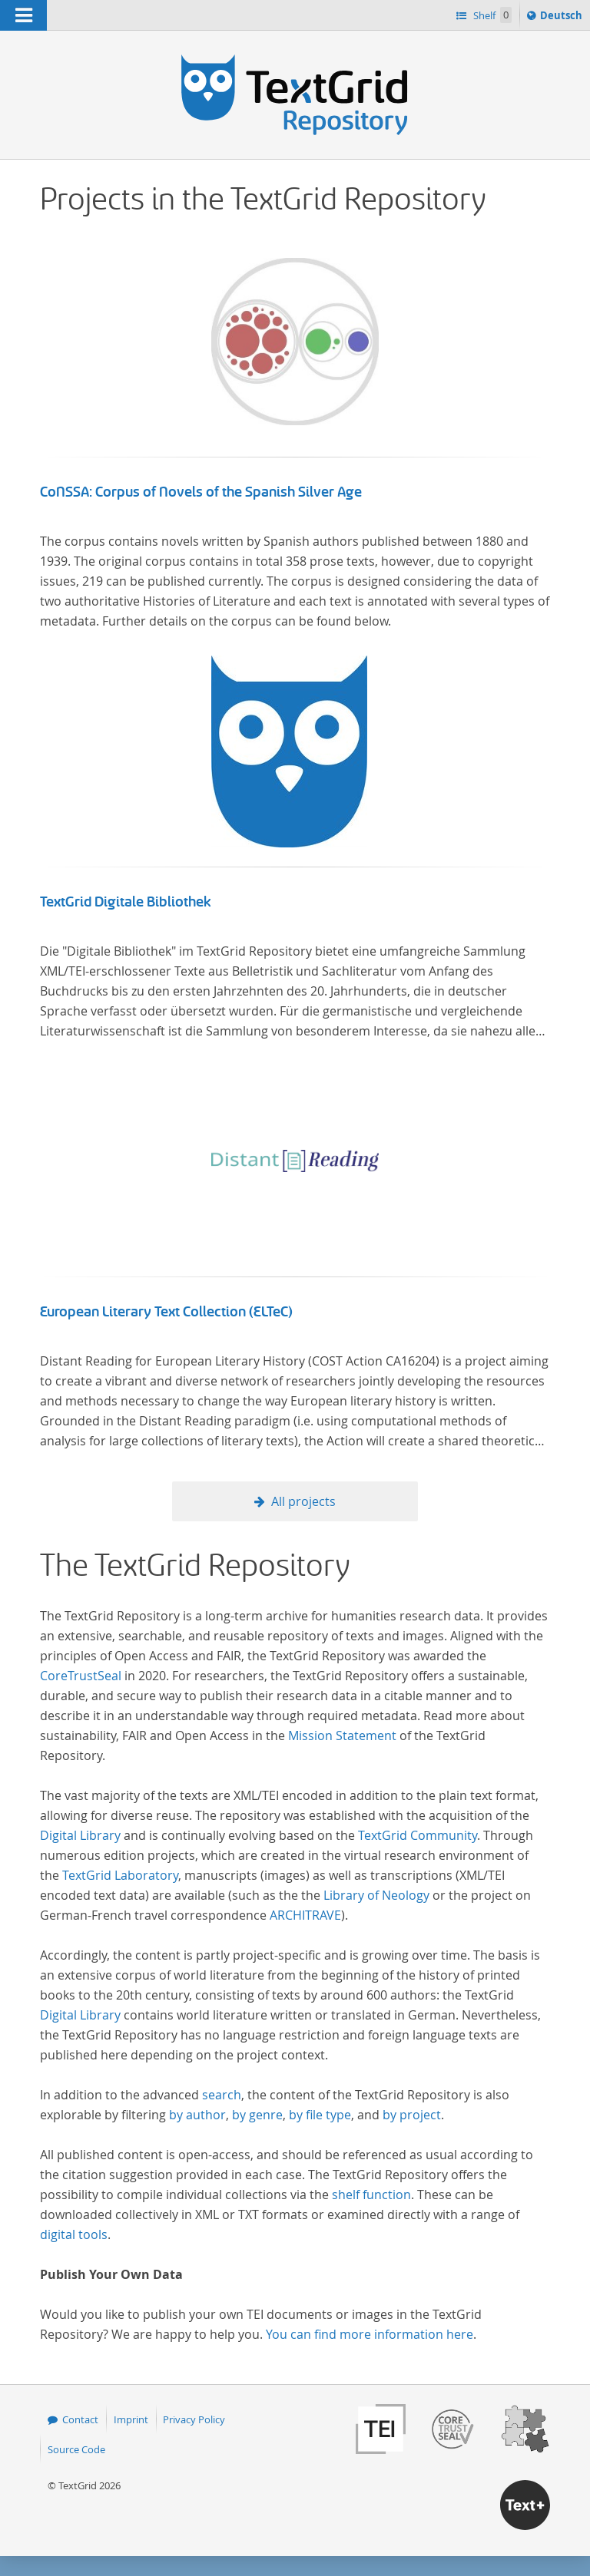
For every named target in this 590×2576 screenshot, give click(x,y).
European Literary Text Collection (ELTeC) (166, 1311)
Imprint (131, 2419)
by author (197, 2114)
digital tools (74, 2234)
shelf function (371, 2194)
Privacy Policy (194, 2419)
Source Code (76, 2449)
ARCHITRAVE (305, 1915)
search (221, 2094)
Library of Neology (376, 1895)
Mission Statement (342, 1735)
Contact (80, 2419)
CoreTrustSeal (80, 1675)
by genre (257, 2114)
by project (412, 2114)
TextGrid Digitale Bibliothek (125, 901)
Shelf (491, 15)
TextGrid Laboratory (120, 1875)
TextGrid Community (417, 1835)
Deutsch (562, 18)
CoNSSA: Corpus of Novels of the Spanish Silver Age (201, 492)
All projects (303, 1501)
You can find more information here (369, 2334)
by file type (320, 2114)
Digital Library (80, 1835)
